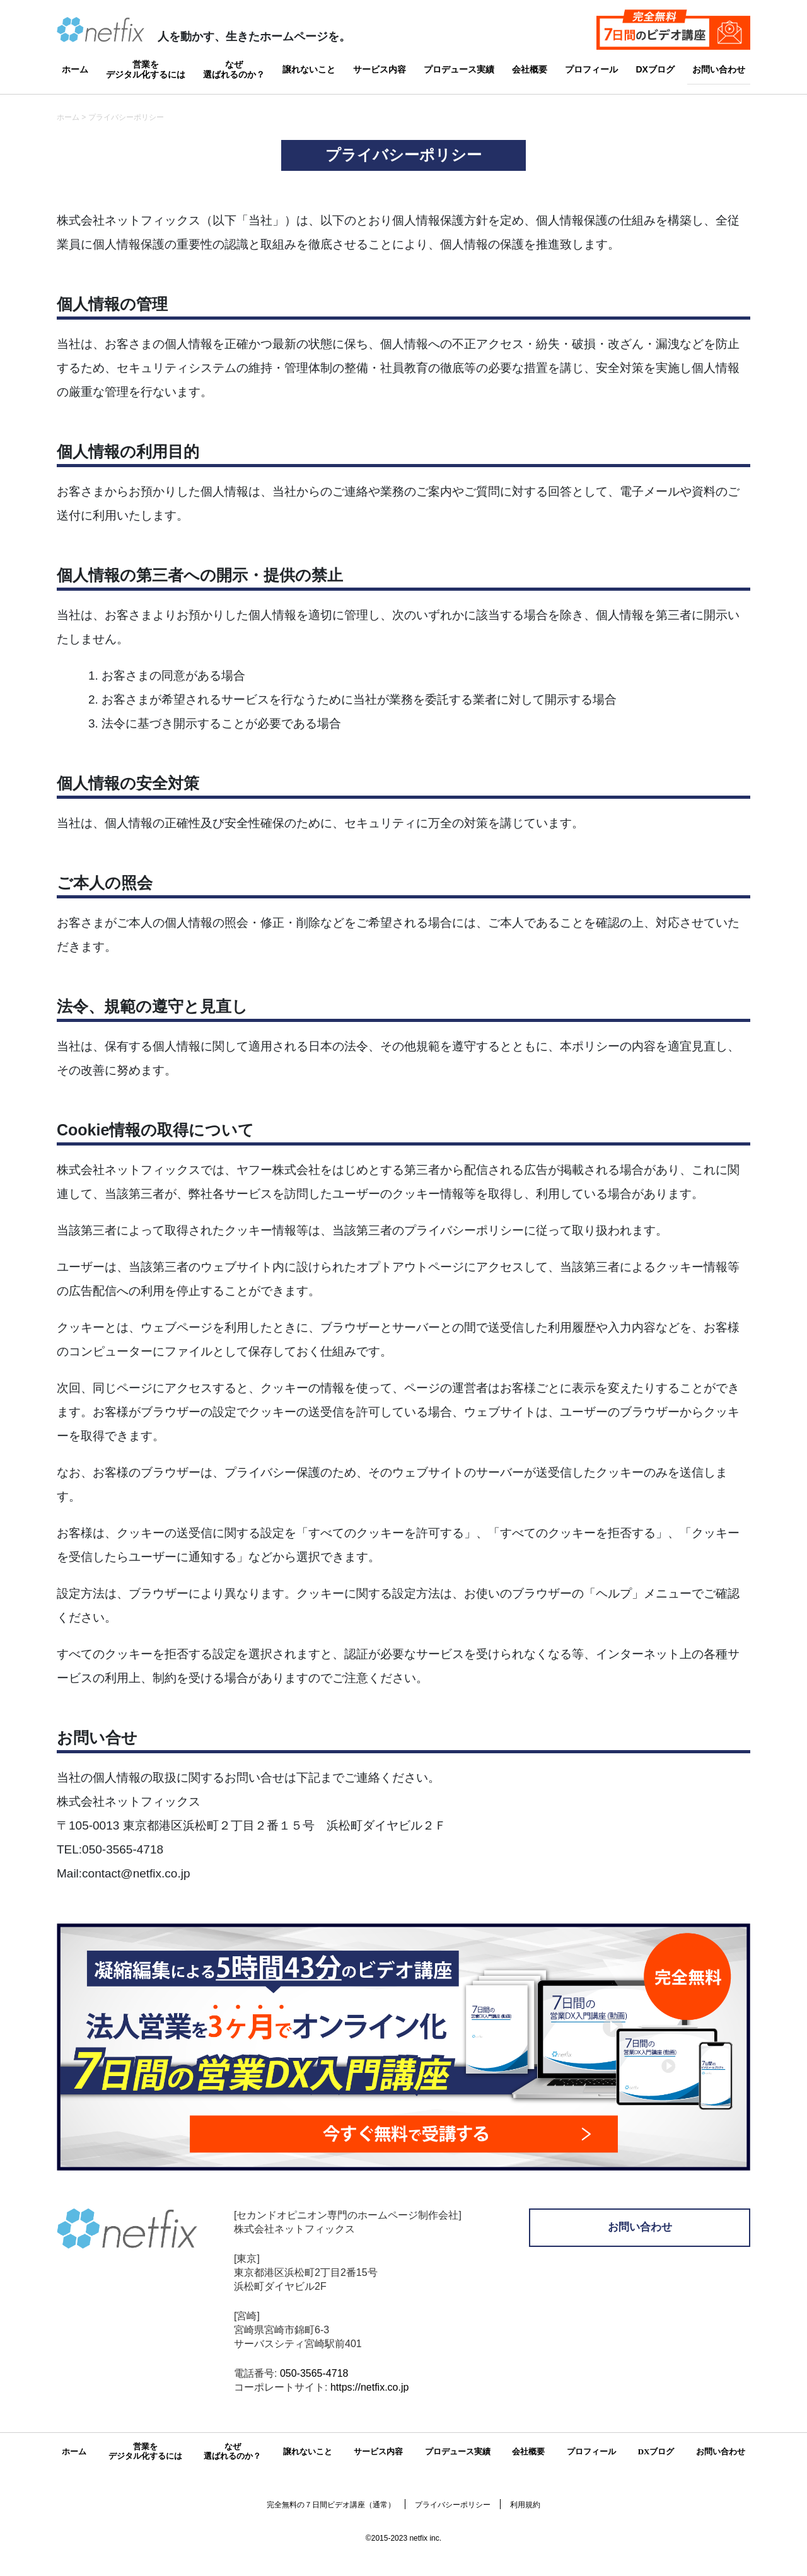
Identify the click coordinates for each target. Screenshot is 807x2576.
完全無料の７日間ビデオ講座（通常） (331, 2504)
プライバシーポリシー (453, 2504)
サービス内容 (379, 69)
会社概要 (529, 69)
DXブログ (655, 69)
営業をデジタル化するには (145, 68)
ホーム (75, 69)
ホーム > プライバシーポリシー (110, 117)
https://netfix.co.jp (369, 2387)
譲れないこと (308, 69)
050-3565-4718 (314, 2373)
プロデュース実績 (459, 69)
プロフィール (591, 69)
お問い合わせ (718, 69)
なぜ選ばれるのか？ (234, 68)
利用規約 (525, 2504)
